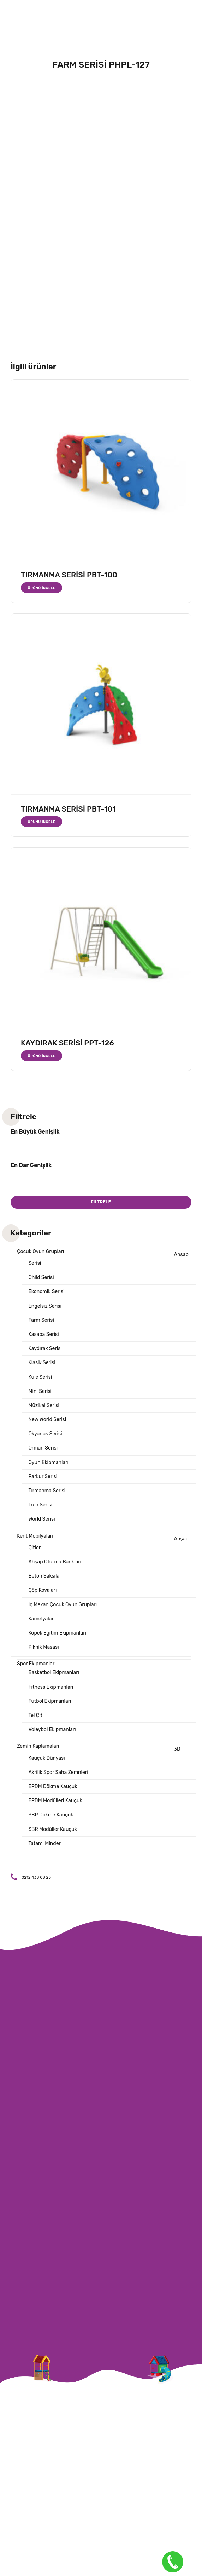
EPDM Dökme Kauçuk (52, 1786)
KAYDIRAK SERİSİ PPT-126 (67, 1042)
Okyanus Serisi (45, 1434)
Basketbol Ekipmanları (53, 1673)
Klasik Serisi (41, 1363)
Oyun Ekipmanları (48, 1462)
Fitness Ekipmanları (50, 1687)
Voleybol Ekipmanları (52, 1730)
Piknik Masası (43, 1647)
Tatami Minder (44, 1843)
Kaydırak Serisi (44, 1348)
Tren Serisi (40, 1505)
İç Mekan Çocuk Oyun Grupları (62, 1605)
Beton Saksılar (44, 1576)
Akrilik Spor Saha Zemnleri (58, 1772)
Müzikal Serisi (43, 1405)
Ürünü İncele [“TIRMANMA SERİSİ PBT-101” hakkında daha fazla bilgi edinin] (41, 822)
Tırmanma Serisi (46, 1491)
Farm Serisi (41, 1320)
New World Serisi (47, 1420)
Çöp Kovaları (42, 1590)
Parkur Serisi (42, 1477)
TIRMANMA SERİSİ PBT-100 (69, 574)
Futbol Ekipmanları (49, 1701)
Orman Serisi (43, 1448)
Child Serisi (41, 1277)
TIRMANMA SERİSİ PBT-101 (68, 809)
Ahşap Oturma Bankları (54, 1562)
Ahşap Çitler (108, 1543)
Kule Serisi (40, 1377)
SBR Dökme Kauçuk (50, 1815)
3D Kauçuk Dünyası (104, 1753)
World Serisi (41, 1519)
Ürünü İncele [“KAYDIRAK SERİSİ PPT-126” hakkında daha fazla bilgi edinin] (41, 1056)
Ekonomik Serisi (46, 1292)
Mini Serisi (40, 1391)
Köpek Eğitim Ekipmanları (57, 1633)
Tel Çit (35, 1715)
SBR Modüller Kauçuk (52, 1829)
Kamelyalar (40, 1619)
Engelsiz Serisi (44, 1306)
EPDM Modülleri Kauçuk (55, 1801)
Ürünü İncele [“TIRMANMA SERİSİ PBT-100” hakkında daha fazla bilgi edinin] (41, 588)
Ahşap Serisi (108, 1258)
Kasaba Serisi (43, 1334)
